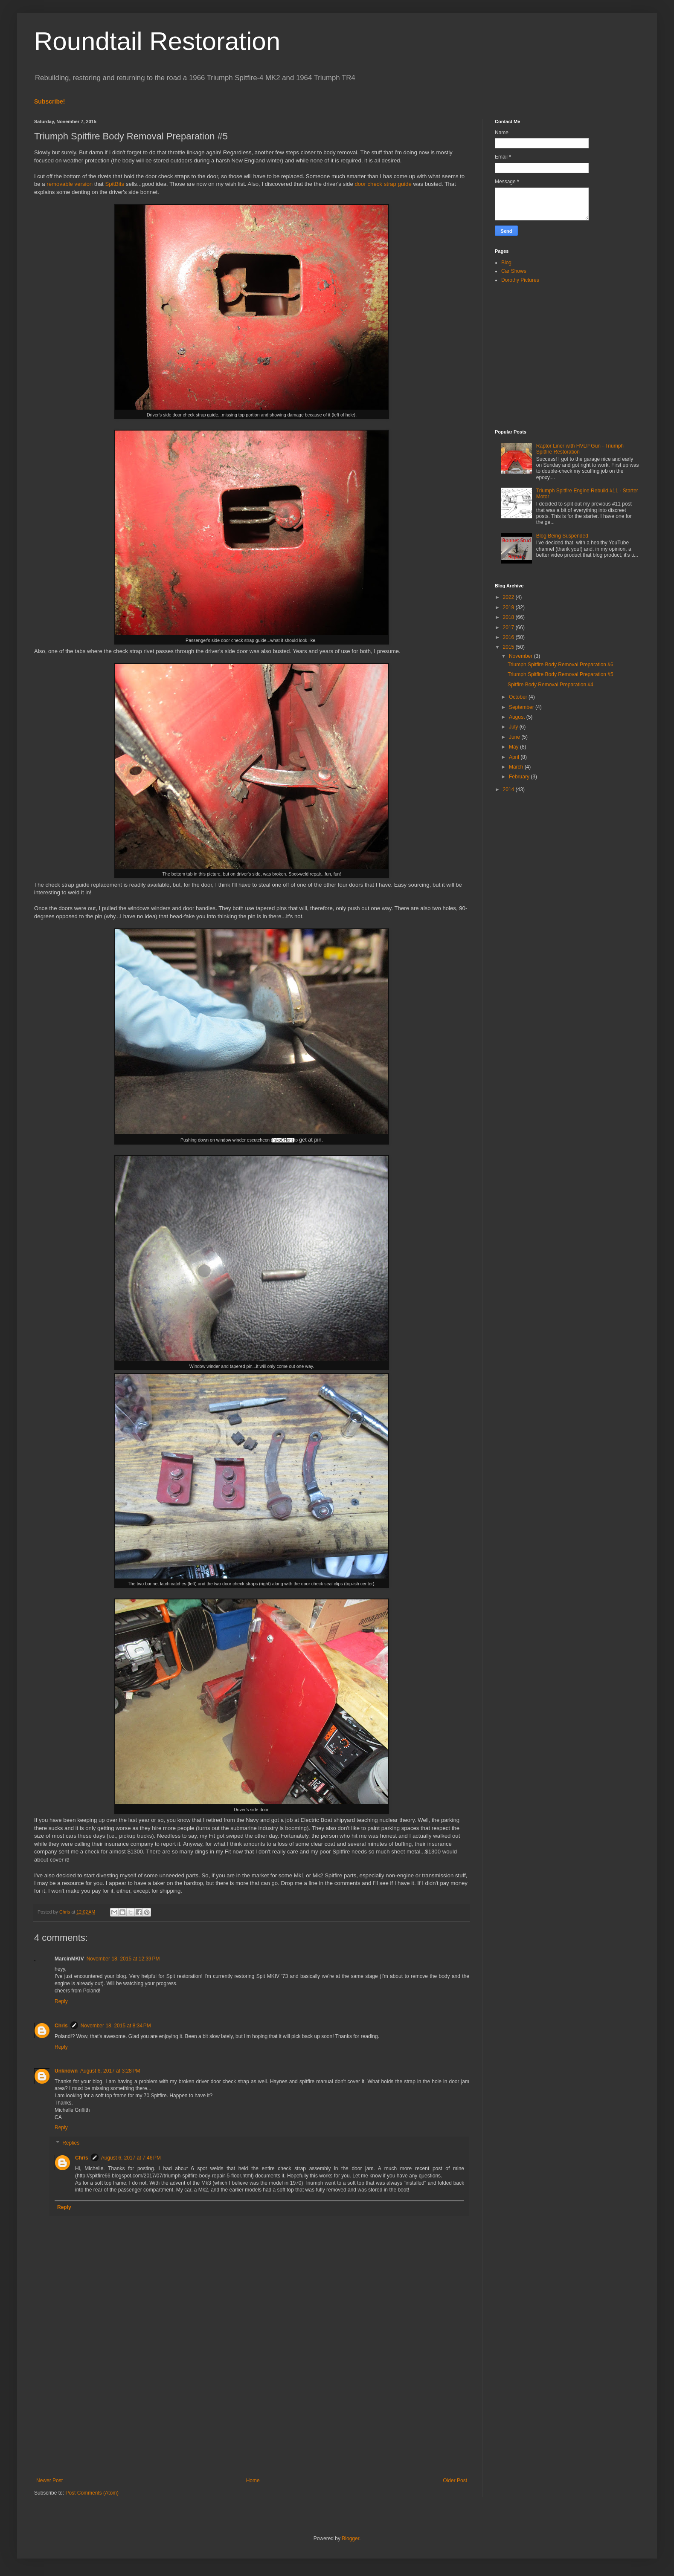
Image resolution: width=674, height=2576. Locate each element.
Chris (61, 2026)
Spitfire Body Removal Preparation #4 (550, 685)
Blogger (350, 2538)
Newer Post (49, 2480)
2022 (509, 597)
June (515, 737)
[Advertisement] (251, 2407)
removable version (69, 184)
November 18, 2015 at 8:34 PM (116, 2026)
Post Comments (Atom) (92, 2493)
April (514, 757)
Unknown (66, 2071)
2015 (509, 647)
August (517, 717)
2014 (509, 789)
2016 (509, 637)
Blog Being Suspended (562, 536)
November (521, 656)
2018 (509, 617)
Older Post (455, 2480)
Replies (70, 2143)
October (519, 697)
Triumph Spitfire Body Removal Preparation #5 (560, 674)
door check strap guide (382, 184)
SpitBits (114, 184)
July (514, 727)
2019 (509, 607)
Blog (506, 263)
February (520, 777)
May (514, 747)
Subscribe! (49, 101)
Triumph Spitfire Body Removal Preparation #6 (560, 665)
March (517, 767)
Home (253, 2480)
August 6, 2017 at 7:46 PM (131, 2158)
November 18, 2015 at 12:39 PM (123, 1959)
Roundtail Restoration (157, 41)
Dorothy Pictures (520, 280)
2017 (509, 627)
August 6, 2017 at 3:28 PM (110, 2071)
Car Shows (513, 271)
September (522, 707)
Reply (61, 2001)
